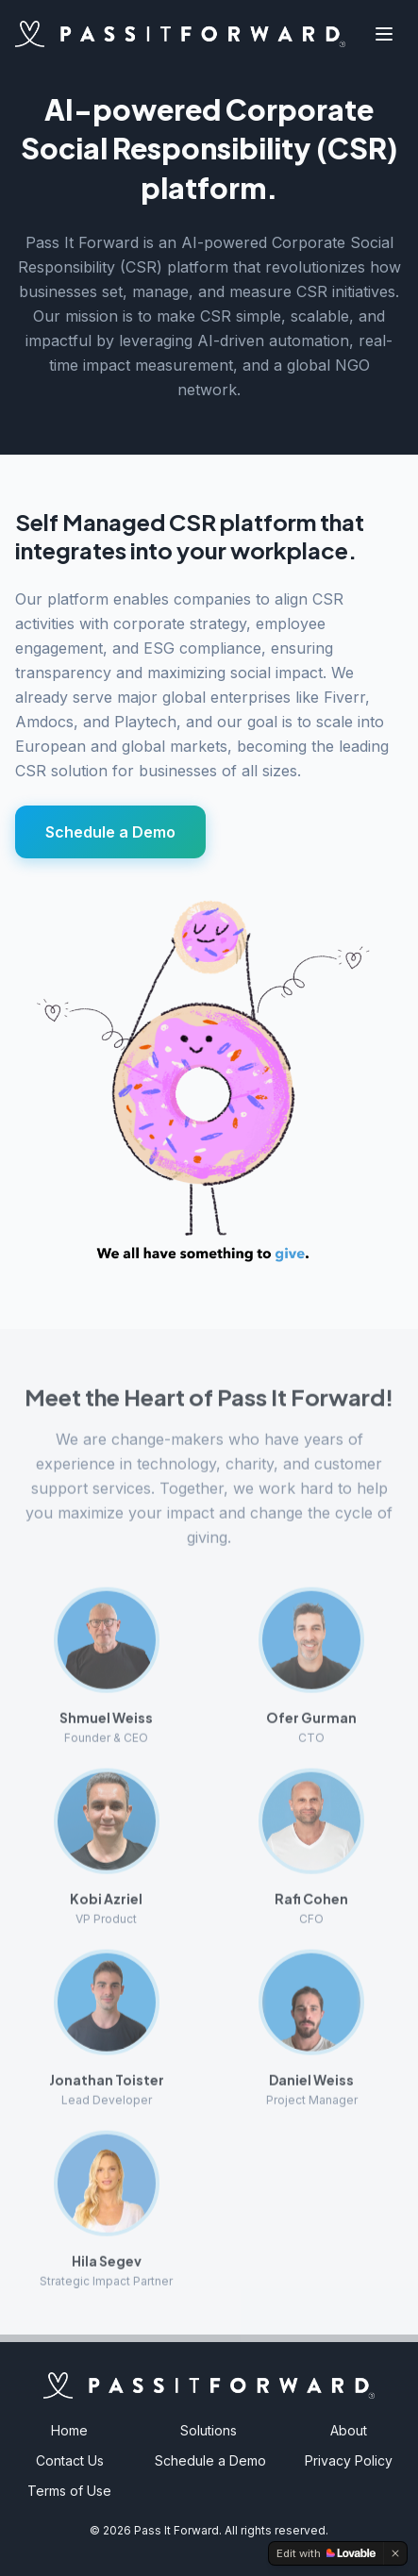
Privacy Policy (349, 2460)
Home (69, 2430)
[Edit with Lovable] (326, 2553)
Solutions (208, 2430)
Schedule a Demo (110, 832)
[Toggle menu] (384, 34)
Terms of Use (69, 2491)
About (348, 2430)
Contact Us (70, 2460)
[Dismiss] (395, 2553)
